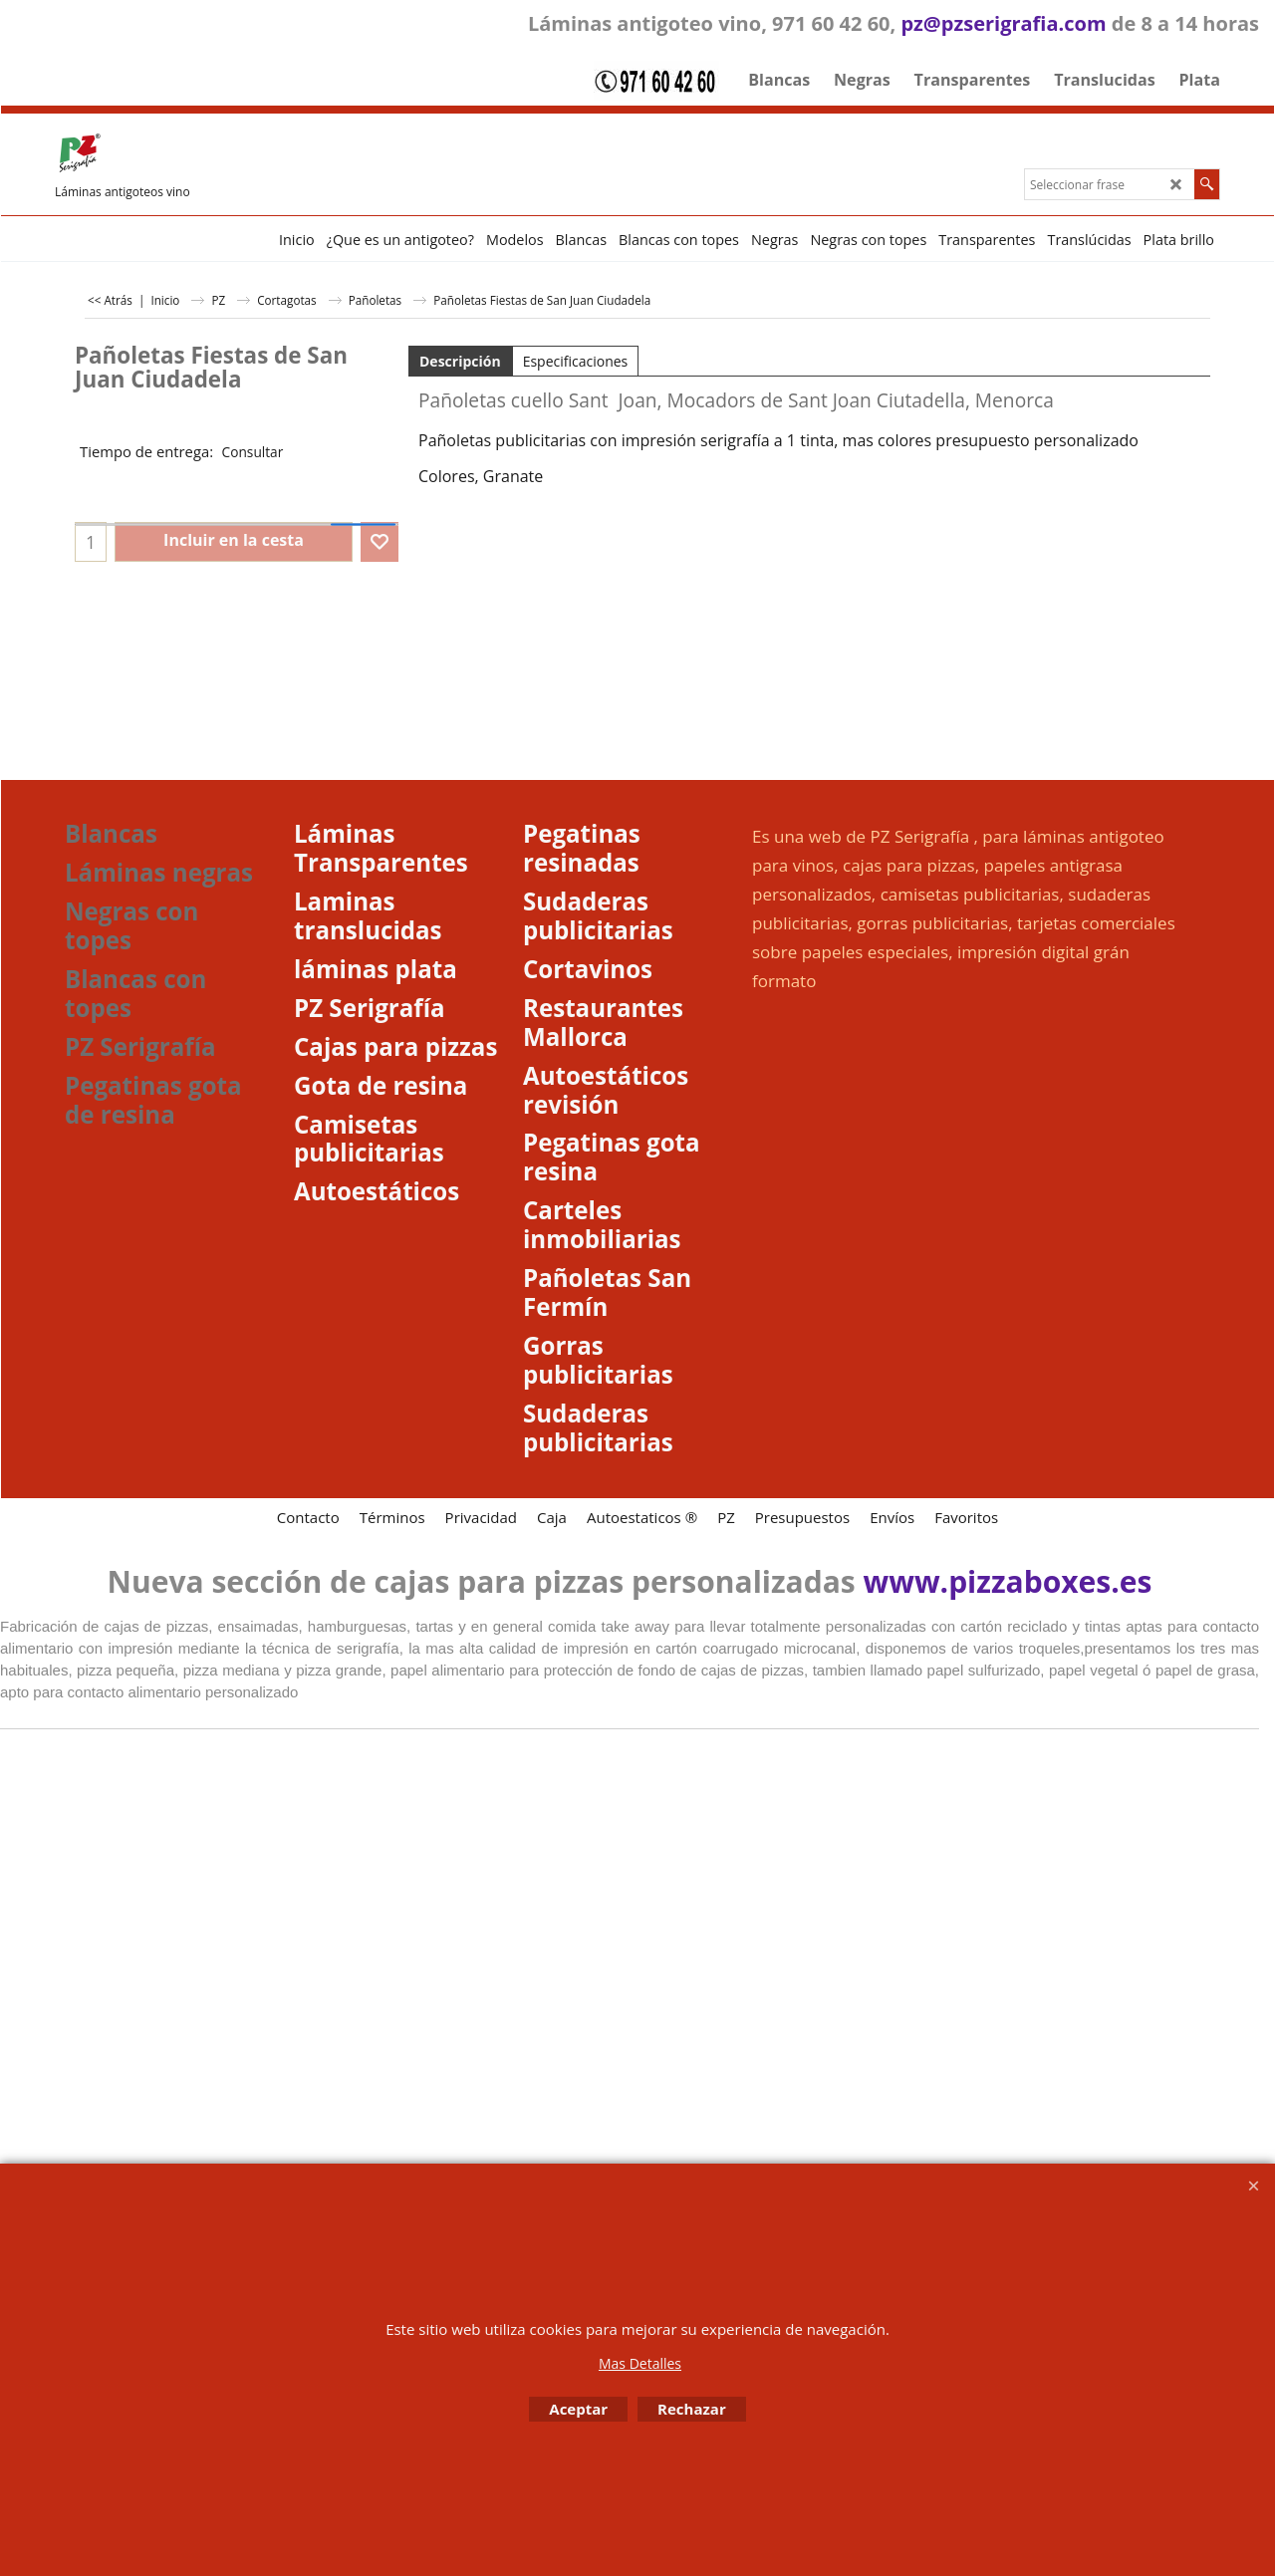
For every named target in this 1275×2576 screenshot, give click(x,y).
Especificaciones (576, 361)
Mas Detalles (640, 2363)
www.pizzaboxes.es (1008, 1581)
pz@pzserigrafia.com (1003, 23)
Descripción (460, 361)
